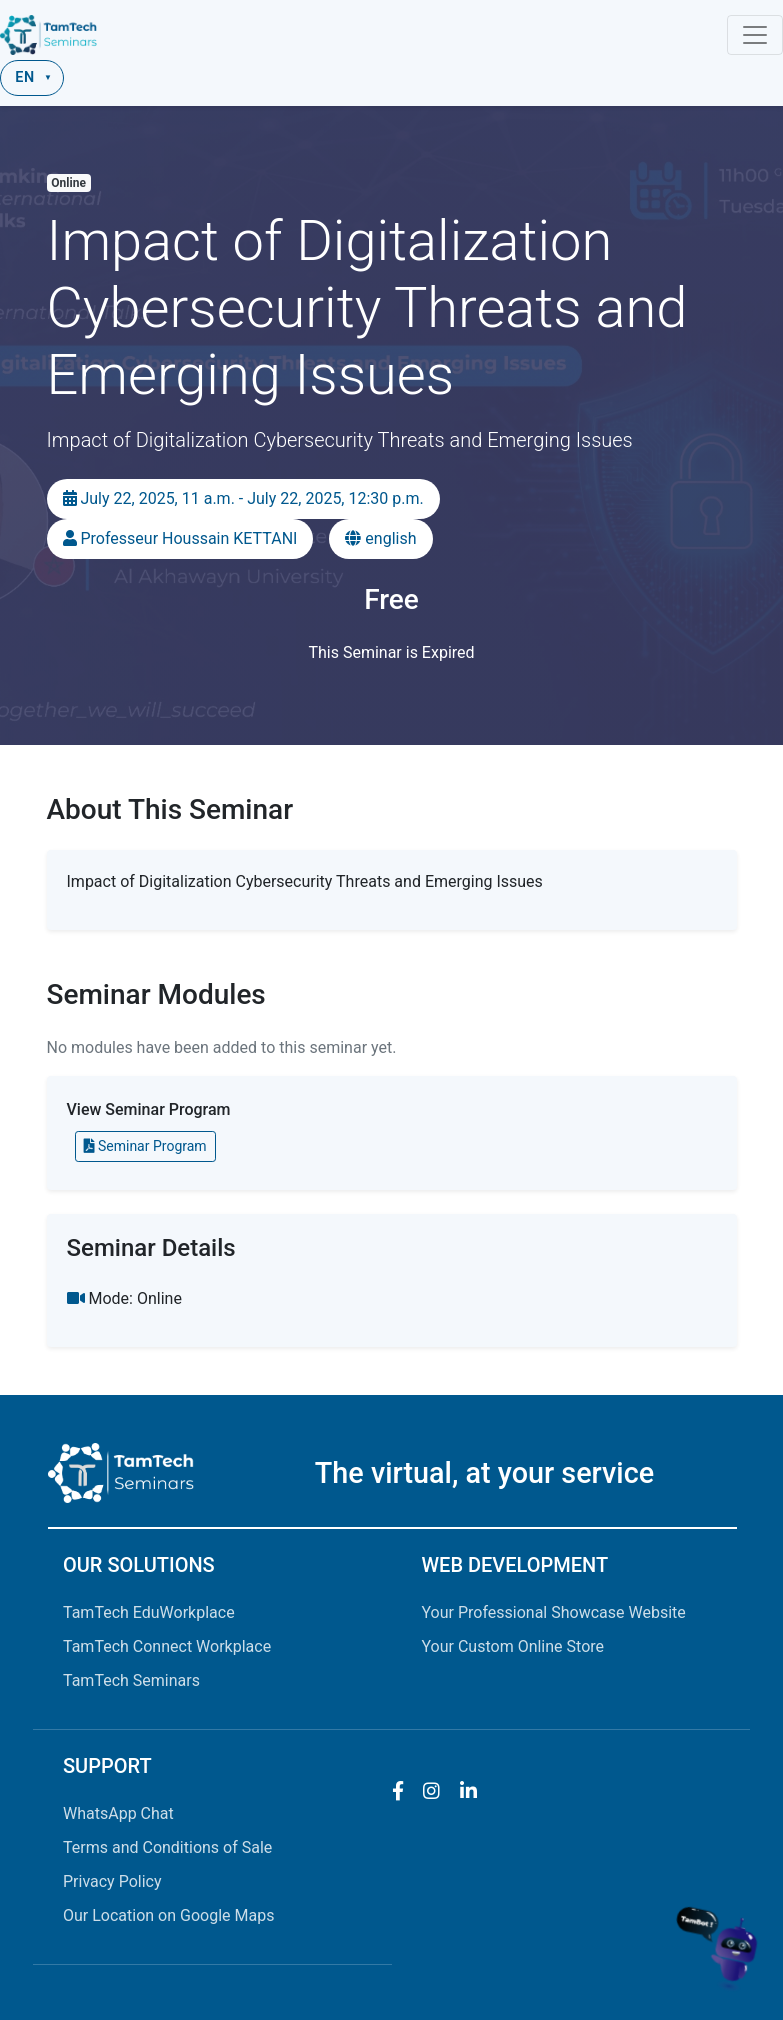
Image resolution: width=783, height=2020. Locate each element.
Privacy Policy (112, 1881)
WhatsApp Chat (118, 1813)
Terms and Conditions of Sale (167, 1847)
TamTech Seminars (131, 1680)
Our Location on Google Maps (168, 1915)
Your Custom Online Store (513, 1646)
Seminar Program (145, 1146)
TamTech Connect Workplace (167, 1646)
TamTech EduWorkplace (149, 1612)
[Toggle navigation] (755, 35)
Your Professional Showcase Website (554, 1612)
